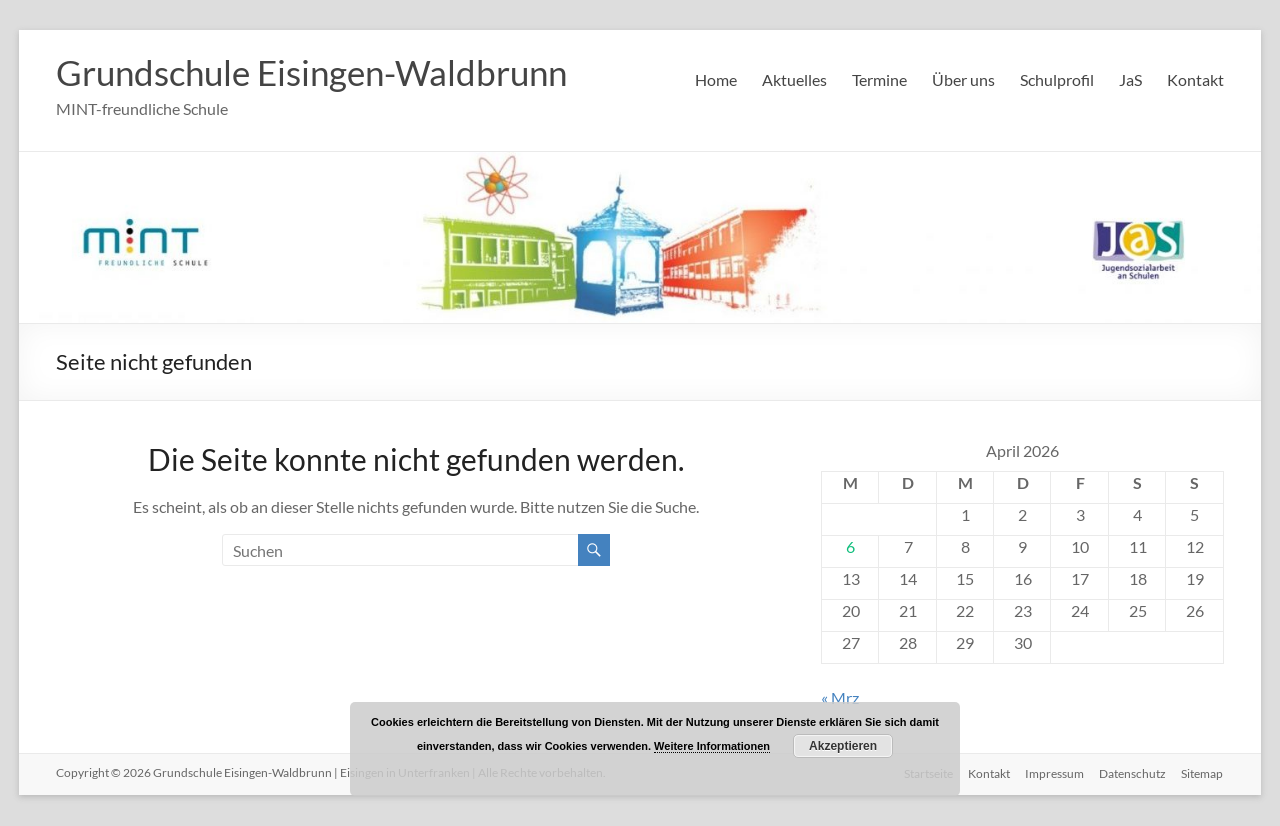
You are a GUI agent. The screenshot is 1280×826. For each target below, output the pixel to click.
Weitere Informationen (712, 746)
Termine (879, 79)
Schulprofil (1057, 79)
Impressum (1053, 773)
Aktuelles (794, 79)
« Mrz (840, 698)
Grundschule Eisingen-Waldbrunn (320, 73)
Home (716, 79)
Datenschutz (1132, 773)
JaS (1130, 79)
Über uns (963, 79)
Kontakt (1195, 79)
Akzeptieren (843, 746)
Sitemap (1203, 773)
